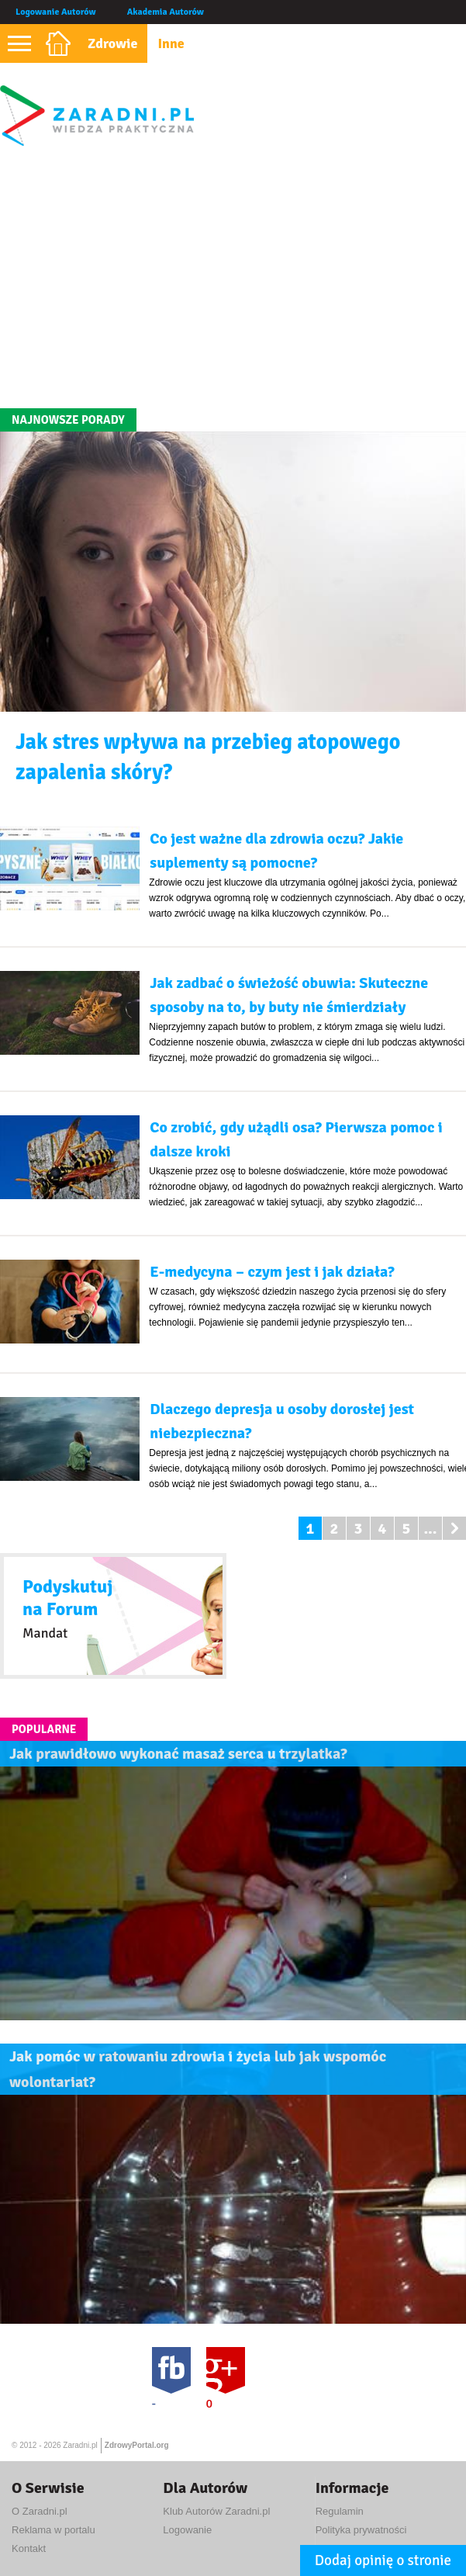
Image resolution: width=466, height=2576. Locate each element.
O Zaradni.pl (39, 2511)
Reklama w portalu (53, 2530)
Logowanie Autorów (56, 12)
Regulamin (340, 2511)
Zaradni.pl (80, 2445)
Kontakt (29, 2548)
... (430, 1528)
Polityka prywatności (361, 2530)
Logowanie (187, 2530)
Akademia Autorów (165, 12)
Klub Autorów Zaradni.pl (216, 2511)
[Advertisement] (233, 276)
